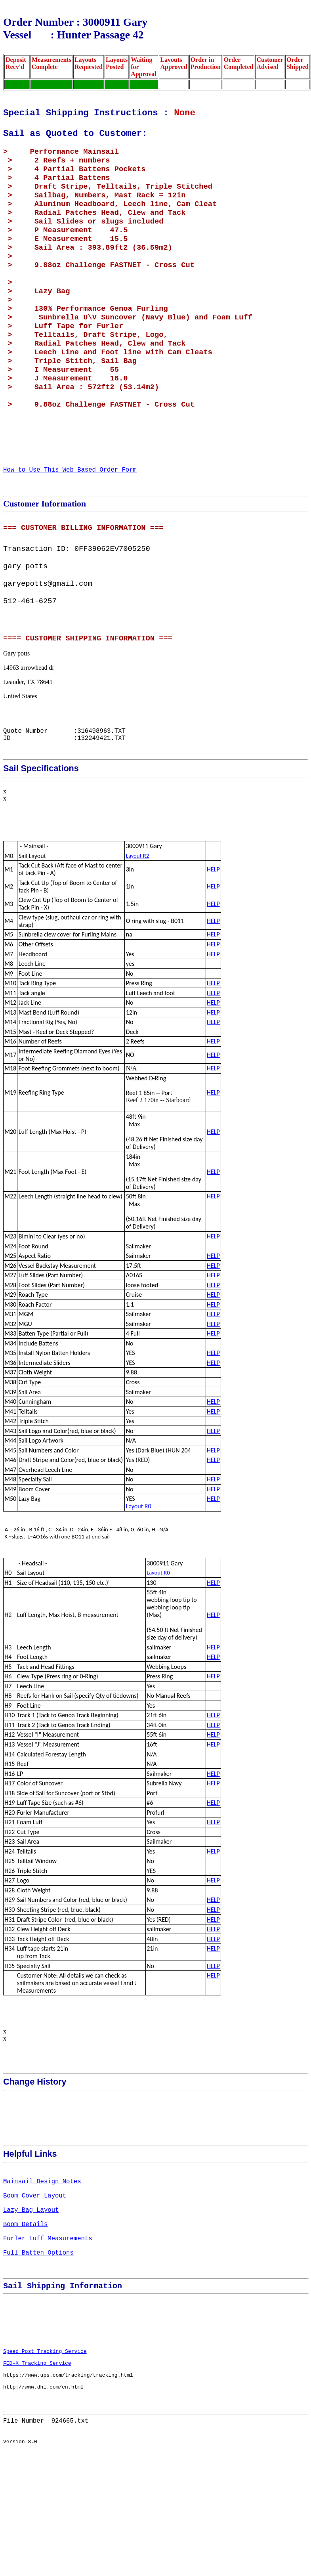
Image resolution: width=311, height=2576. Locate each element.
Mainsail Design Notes (42, 2261)
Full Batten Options (38, 2348)
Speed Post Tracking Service (45, 2462)
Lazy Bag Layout (31, 2296)
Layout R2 (137, 931)
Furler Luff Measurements (47, 2331)
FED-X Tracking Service (37, 2476)
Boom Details (25, 2313)
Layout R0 (138, 1582)
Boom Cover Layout (34, 2278)
